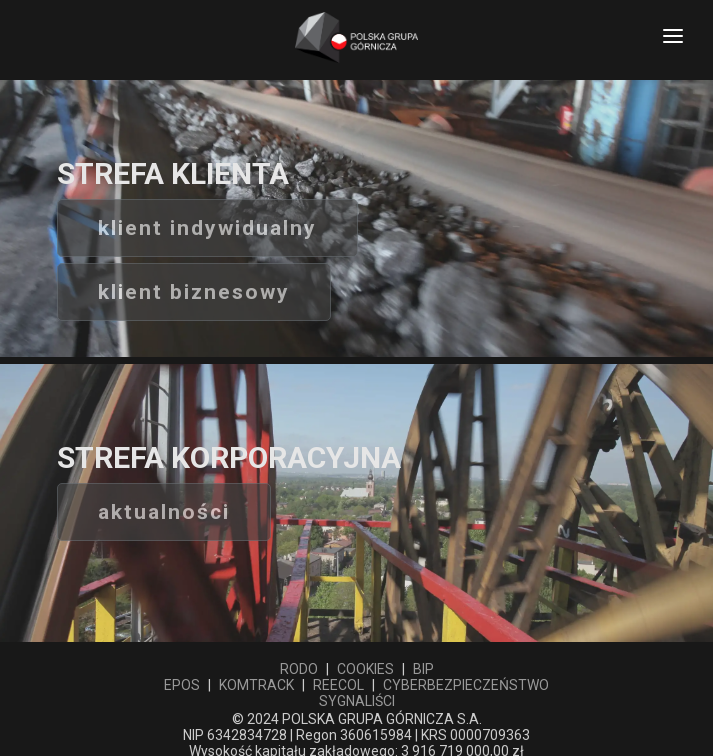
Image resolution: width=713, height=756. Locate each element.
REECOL (338, 685)
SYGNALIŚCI (357, 701)
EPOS (182, 685)
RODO (299, 669)
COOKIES (365, 669)
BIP (423, 669)
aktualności (164, 512)
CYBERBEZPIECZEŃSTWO (466, 685)
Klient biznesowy (194, 292)
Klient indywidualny (207, 228)
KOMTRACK (256, 685)
